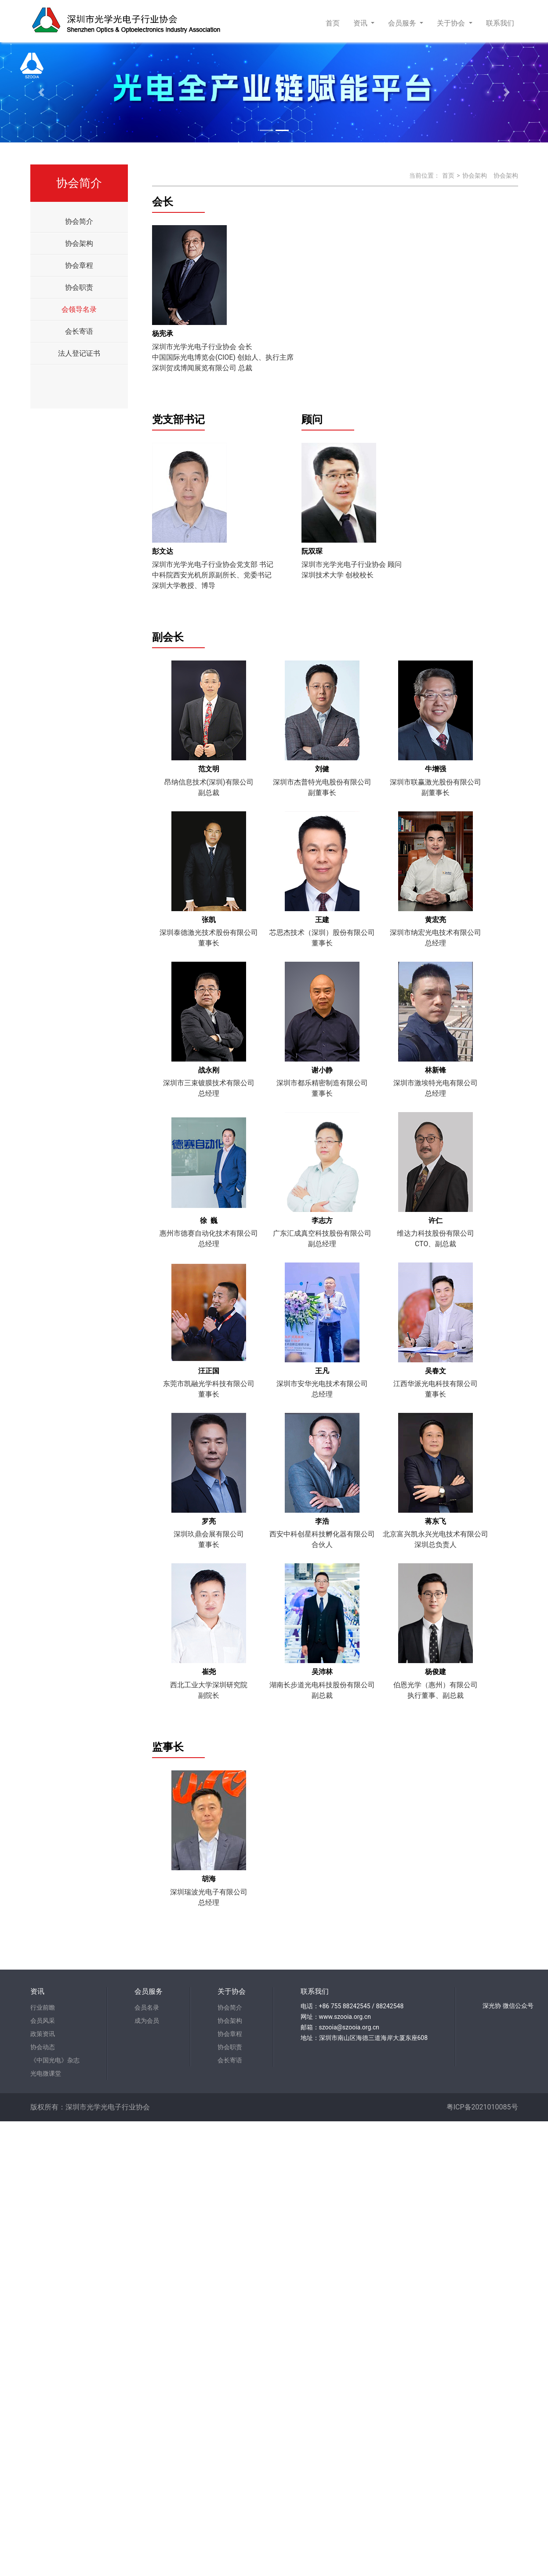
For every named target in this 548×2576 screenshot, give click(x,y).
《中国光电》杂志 (55, 2060)
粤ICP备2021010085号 (482, 2107)
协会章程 (79, 265)
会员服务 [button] (403, 23)
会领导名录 (79, 309)
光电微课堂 (45, 2073)
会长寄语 (79, 331)
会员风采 (42, 2020)
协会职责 (79, 287)
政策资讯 (42, 2033)
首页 (334, 22)
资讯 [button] (361, 23)
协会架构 (79, 243)
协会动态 (42, 2047)
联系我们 (500, 23)
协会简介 (79, 221)
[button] (41, 92)
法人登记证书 (79, 353)
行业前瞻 (42, 2007)
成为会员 (146, 2020)
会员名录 (146, 2007)
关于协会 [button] (452, 23)
